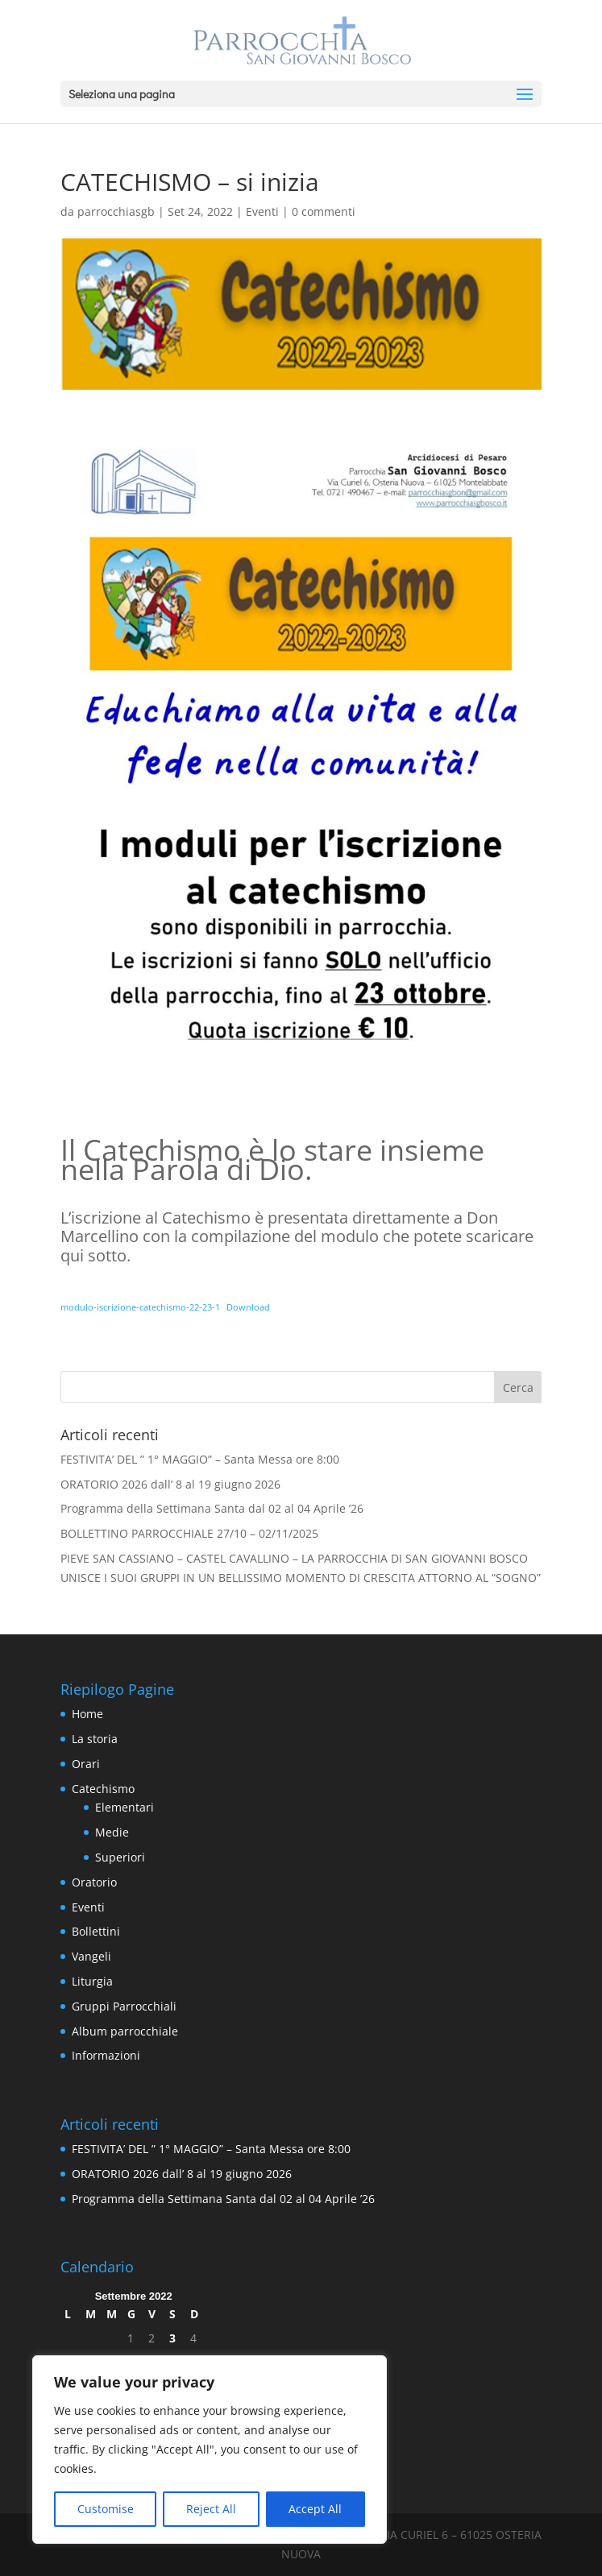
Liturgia (92, 1981)
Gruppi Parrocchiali (124, 2006)
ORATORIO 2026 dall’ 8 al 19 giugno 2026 (170, 1484)
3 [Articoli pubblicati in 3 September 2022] (172, 2338)
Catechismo (103, 1788)
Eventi (262, 211)
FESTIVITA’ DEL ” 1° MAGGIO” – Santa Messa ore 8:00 (199, 1459)
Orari (86, 1763)
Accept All (315, 2508)
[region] (209, 2449)
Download (248, 1307)
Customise (105, 2508)
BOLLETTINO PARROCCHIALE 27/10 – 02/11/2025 (189, 1533)
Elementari (124, 1807)
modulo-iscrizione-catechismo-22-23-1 (140, 1307)
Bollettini (96, 1931)
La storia (95, 1738)
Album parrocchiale (125, 2031)
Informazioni (106, 2055)
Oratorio (94, 1882)
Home (87, 1713)
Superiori (120, 1857)
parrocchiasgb (116, 211)
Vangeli (91, 1956)
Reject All (211, 2508)
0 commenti (323, 211)
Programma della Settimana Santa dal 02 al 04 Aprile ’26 (211, 1508)
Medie (112, 1832)
